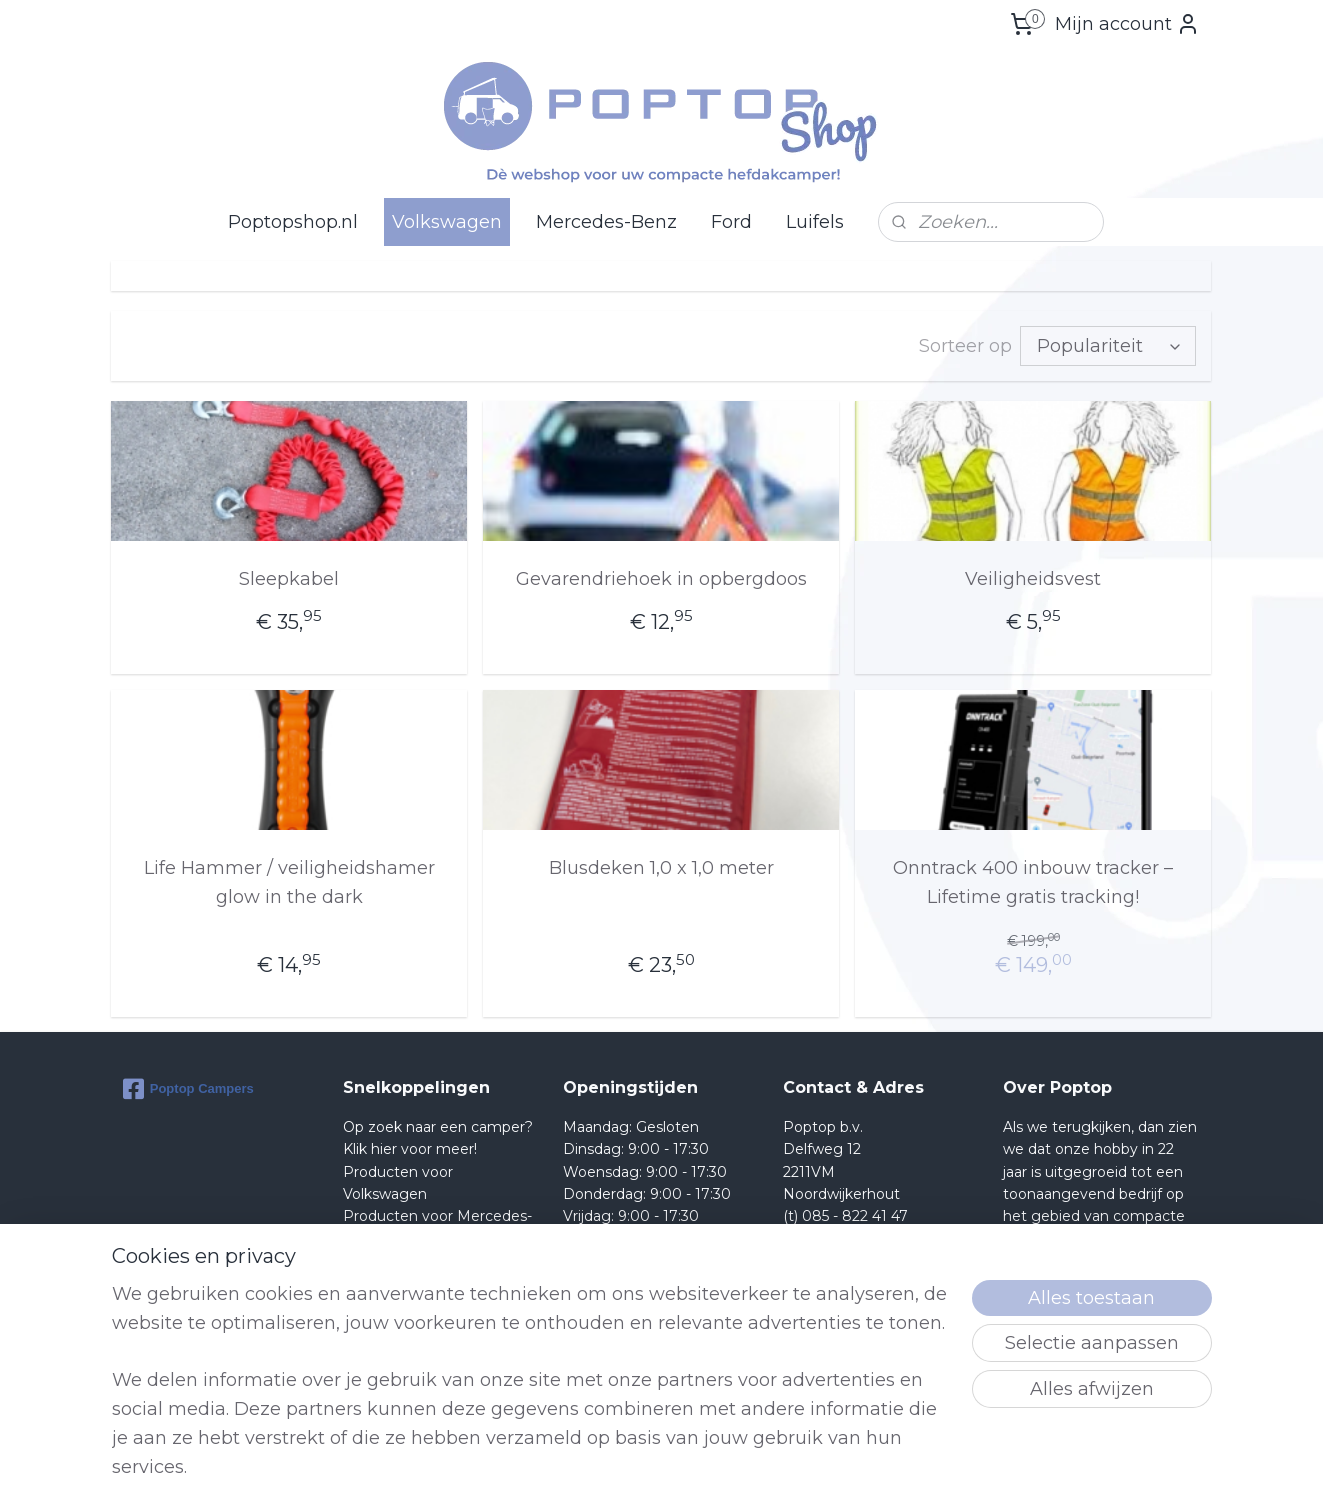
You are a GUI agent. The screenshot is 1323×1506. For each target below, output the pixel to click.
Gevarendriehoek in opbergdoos (661, 579)
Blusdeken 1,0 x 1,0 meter (661, 868)
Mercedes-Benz (606, 222)
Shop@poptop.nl (863, 1239)
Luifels (815, 222)
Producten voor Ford (416, 1261)
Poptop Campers (188, 1089)
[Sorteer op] (1109, 346)
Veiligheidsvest (1034, 579)
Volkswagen (447, 222)
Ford (731, 222)
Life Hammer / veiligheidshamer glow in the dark (289, 882)
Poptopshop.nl (293, 222)
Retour (367, 1283)
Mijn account (1127, 24)
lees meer (1122, 1373)
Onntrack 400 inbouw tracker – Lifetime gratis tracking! (1034, 882)
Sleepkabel (289, 579)
